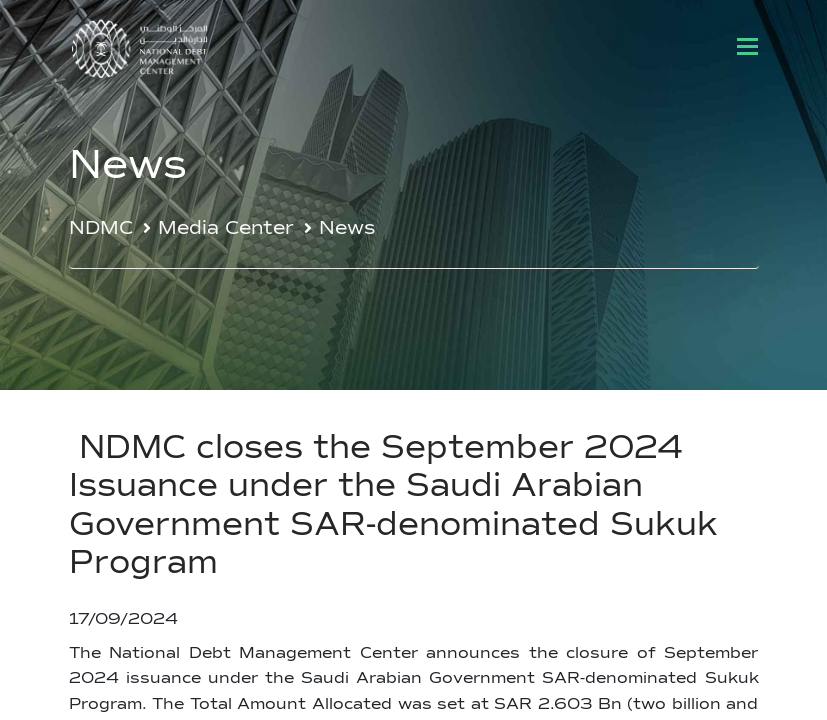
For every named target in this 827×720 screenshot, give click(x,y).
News (347, 228)
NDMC (101, 228)
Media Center (226, 228)
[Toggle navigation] (747, 46)
